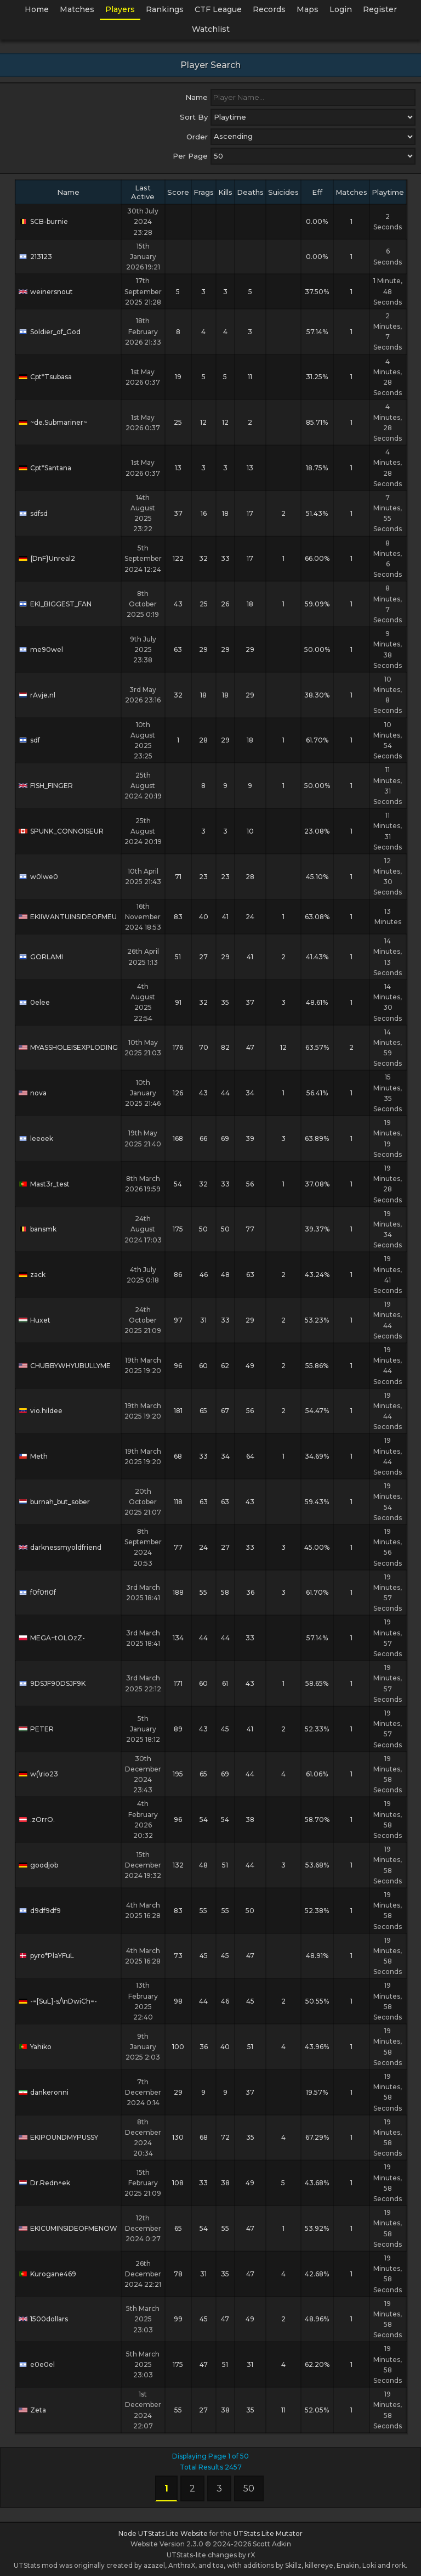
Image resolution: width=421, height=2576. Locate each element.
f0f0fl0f (37, 1592)
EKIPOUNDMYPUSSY (58, 2137)
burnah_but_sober (54, 1502)
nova (33, 1093)
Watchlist (211, 29)
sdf (29, 740)
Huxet (34, 1320)
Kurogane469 (47, 2274)
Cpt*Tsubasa (45, 377)
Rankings (165, 9)
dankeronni (44, 2092)
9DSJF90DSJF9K (52, 1683)
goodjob (38, 1865)
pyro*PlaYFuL (46, 1955)
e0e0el (37, 2364)
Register (380, 9)
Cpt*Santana (45, 468)
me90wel (41, 649)
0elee (34, 1002)
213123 (35, 256)
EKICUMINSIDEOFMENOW (68, 2228)
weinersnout (46, 292)
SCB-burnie (43, 221)
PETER (36, 1729)
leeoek (36, 1138)
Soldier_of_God (50, 332)
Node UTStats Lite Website (163, 2533)
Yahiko (35, 2047)
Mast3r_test (44, 1184)
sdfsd (33, 513)
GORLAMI (41, 957)
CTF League (218, 9)
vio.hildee (40, 1411)
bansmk (37, 1229)
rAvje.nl (37, 695)
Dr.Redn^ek (44, 2183)
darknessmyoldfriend (60, 1547)
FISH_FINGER (46, 785)
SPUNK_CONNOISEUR (61, 831)
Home (37, 9)
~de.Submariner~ (53, 422)
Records (269, 9)
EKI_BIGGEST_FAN (55, 604)
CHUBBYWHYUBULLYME (65, 1366)
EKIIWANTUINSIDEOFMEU (68, 917)
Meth (33, 1456)
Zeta (32, 2410)
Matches (77, 9)
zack (32, 1274)
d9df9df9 (40, 1910)
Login (340, 9)
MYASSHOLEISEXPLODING (68, 1047)
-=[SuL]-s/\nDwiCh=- (58, 2001)
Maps (307, 9)
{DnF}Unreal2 (47, 558)
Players (120, 9)
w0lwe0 (38, 877)
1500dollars (43, 2319)
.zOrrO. (37, 1819)
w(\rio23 (38, 1774)
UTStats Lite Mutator (268, 2533)
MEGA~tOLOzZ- (52, 1638)
